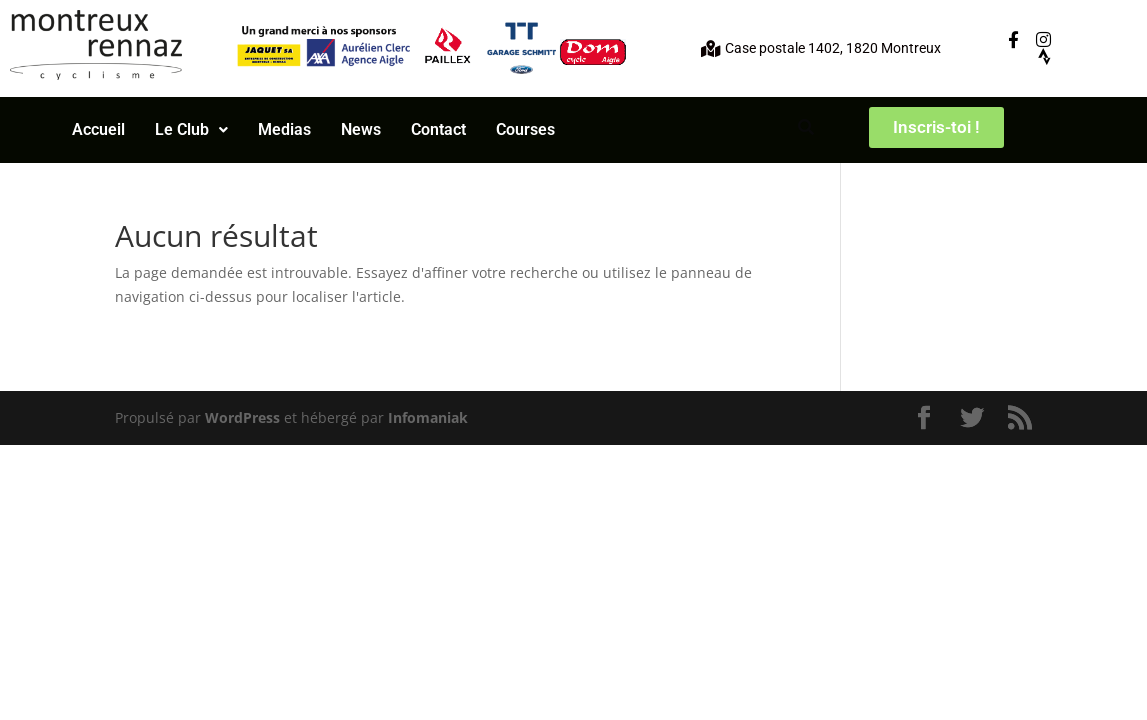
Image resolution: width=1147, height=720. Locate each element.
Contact (438, 129)
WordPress (242, 417)
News (361, 129)
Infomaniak (428, 417)
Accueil (98, 129)
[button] (191, 130)
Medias (284, 129)
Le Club (191, 129)
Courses (525, 129)
